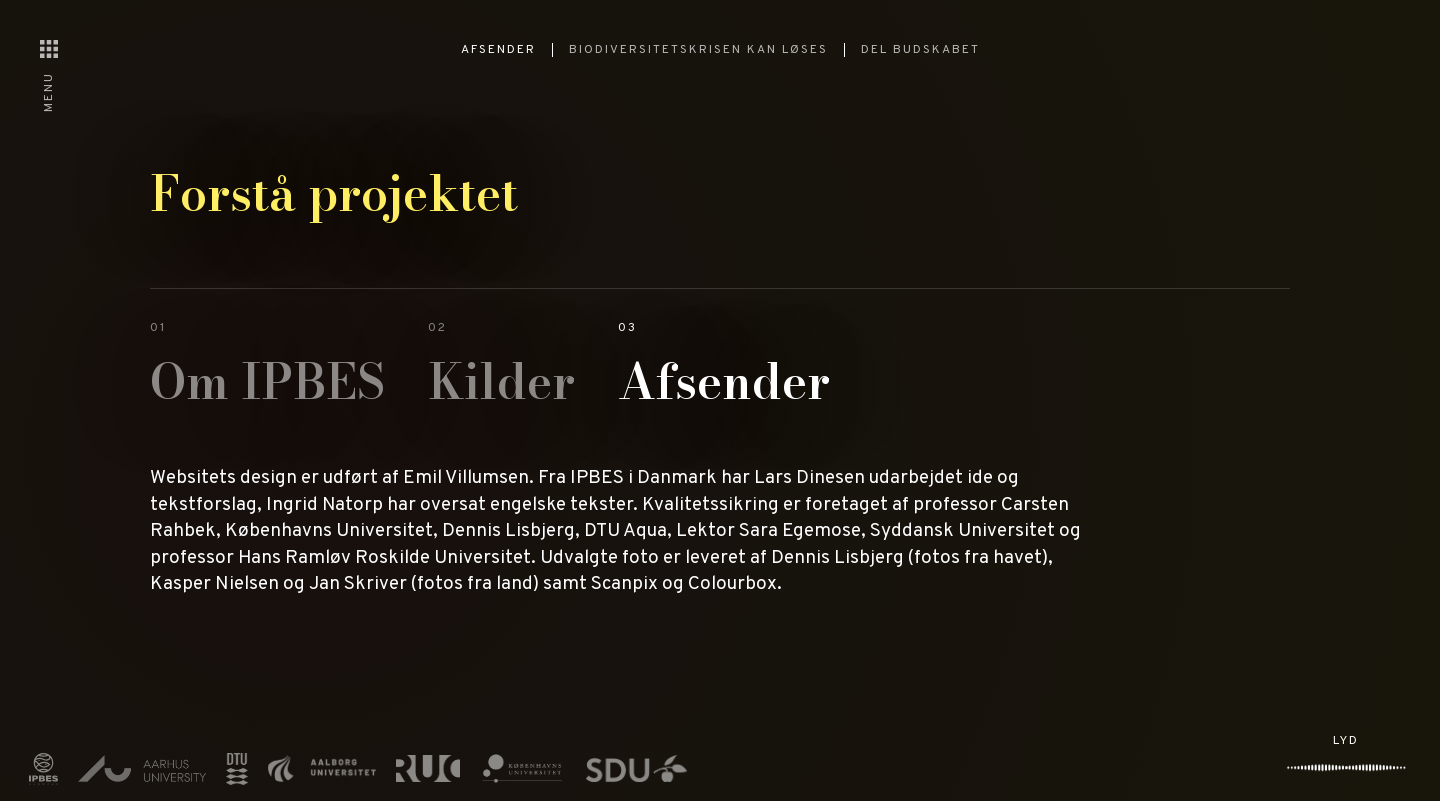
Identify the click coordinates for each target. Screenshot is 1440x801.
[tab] (267, 372)
